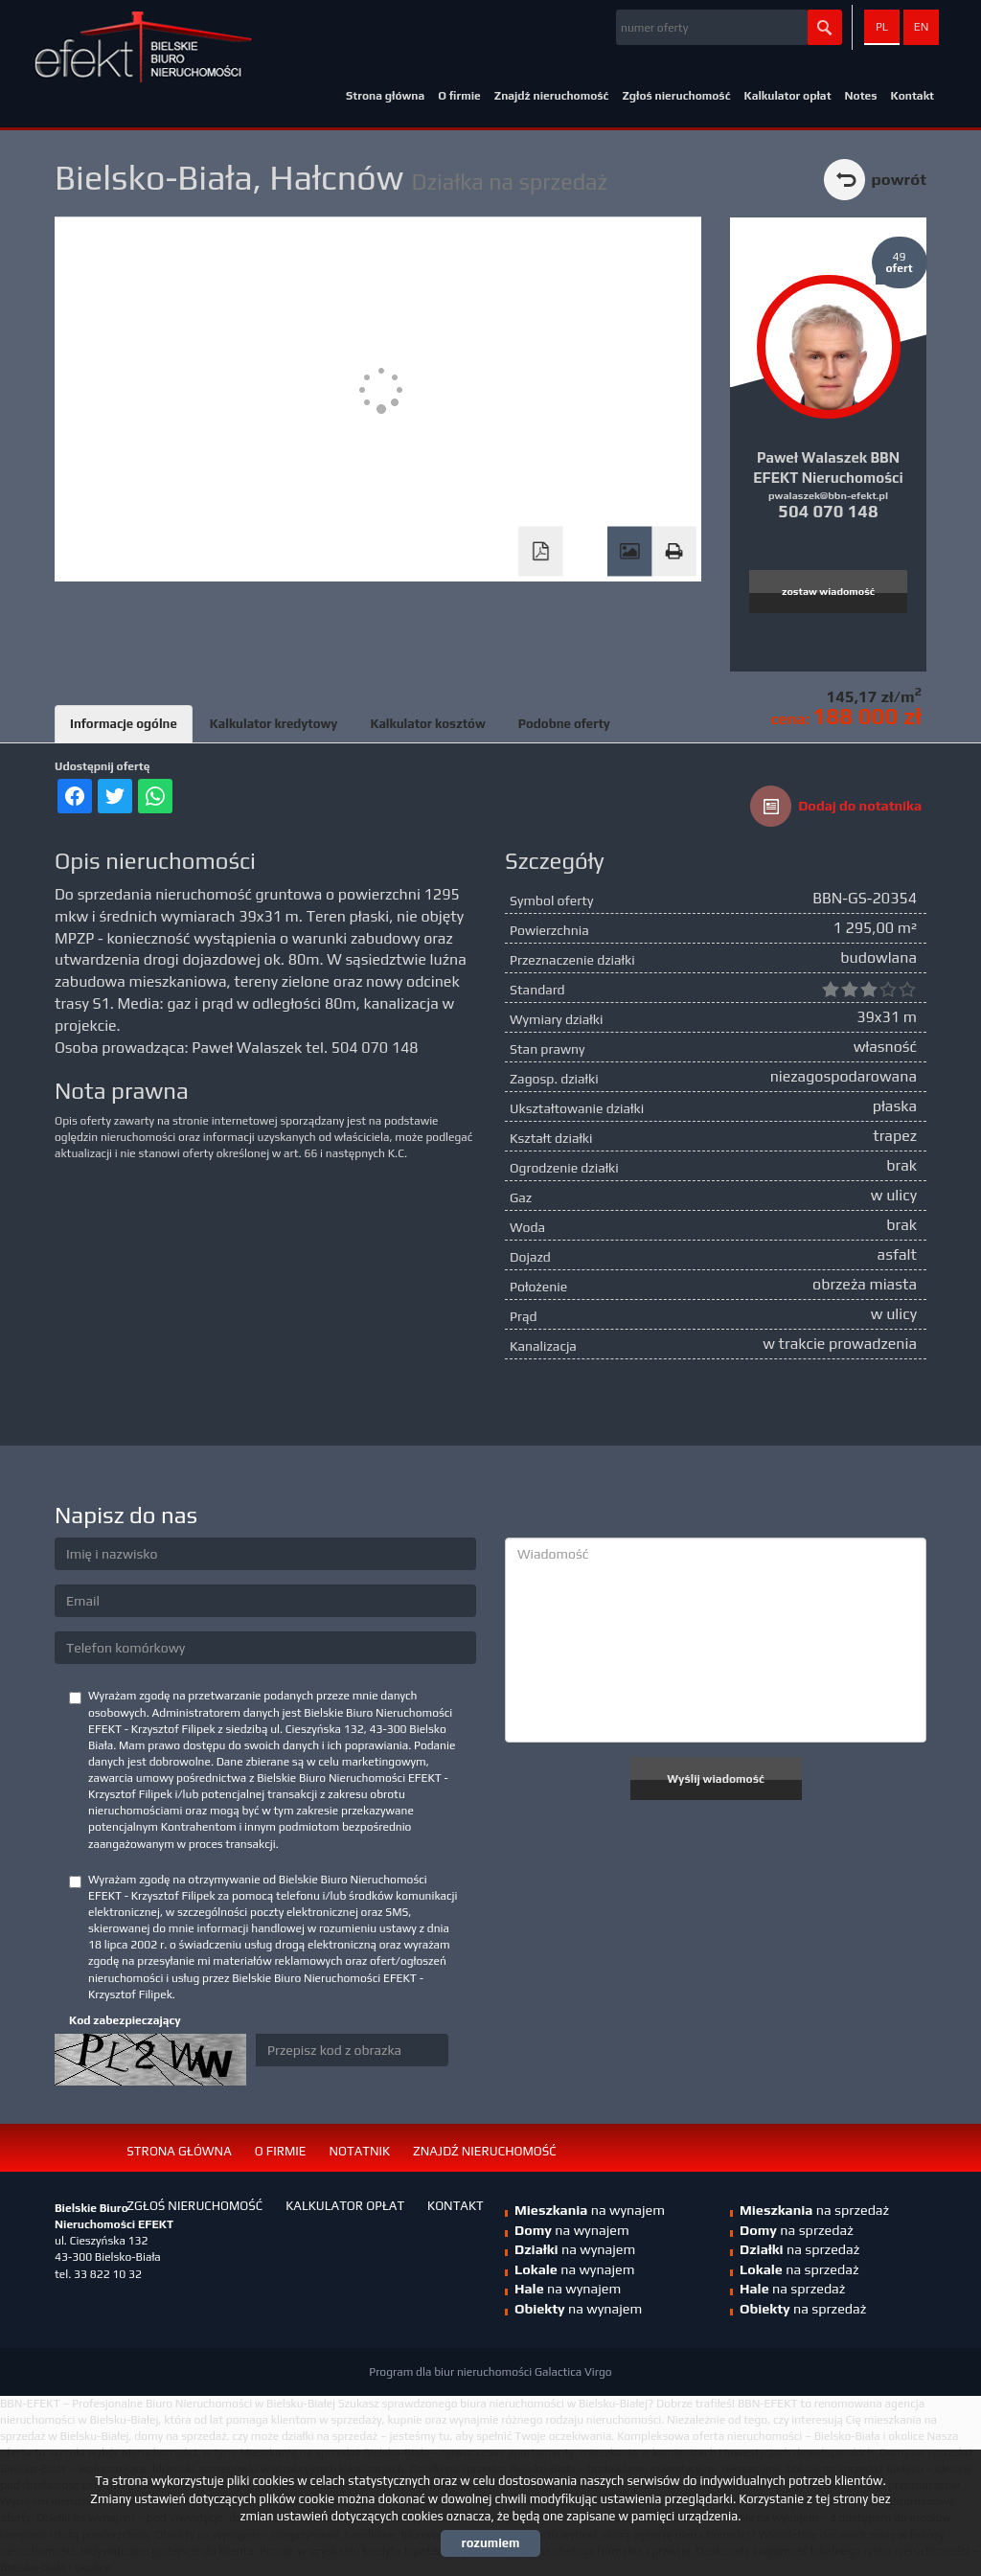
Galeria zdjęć (629, 552)
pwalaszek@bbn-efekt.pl (828, 495)
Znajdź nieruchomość (551, 96)
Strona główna (385, 96)
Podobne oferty (564, 724)
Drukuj (673, 552)
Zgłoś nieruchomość (676, 96)
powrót (899, 179)
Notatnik (359, 2151)
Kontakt (912, 96)
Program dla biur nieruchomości (452, 2372)
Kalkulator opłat (787, 96)
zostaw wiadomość (828, 591)
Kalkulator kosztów (427, 724)
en (921, 27)
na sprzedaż (814, 2210)
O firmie (459, 96)
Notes (861, 96)
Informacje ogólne (123, 724)
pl (882, 27)
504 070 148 (828, 511)
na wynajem (574, 2249)
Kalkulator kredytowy (274, 724)
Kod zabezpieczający (125, 2020)
